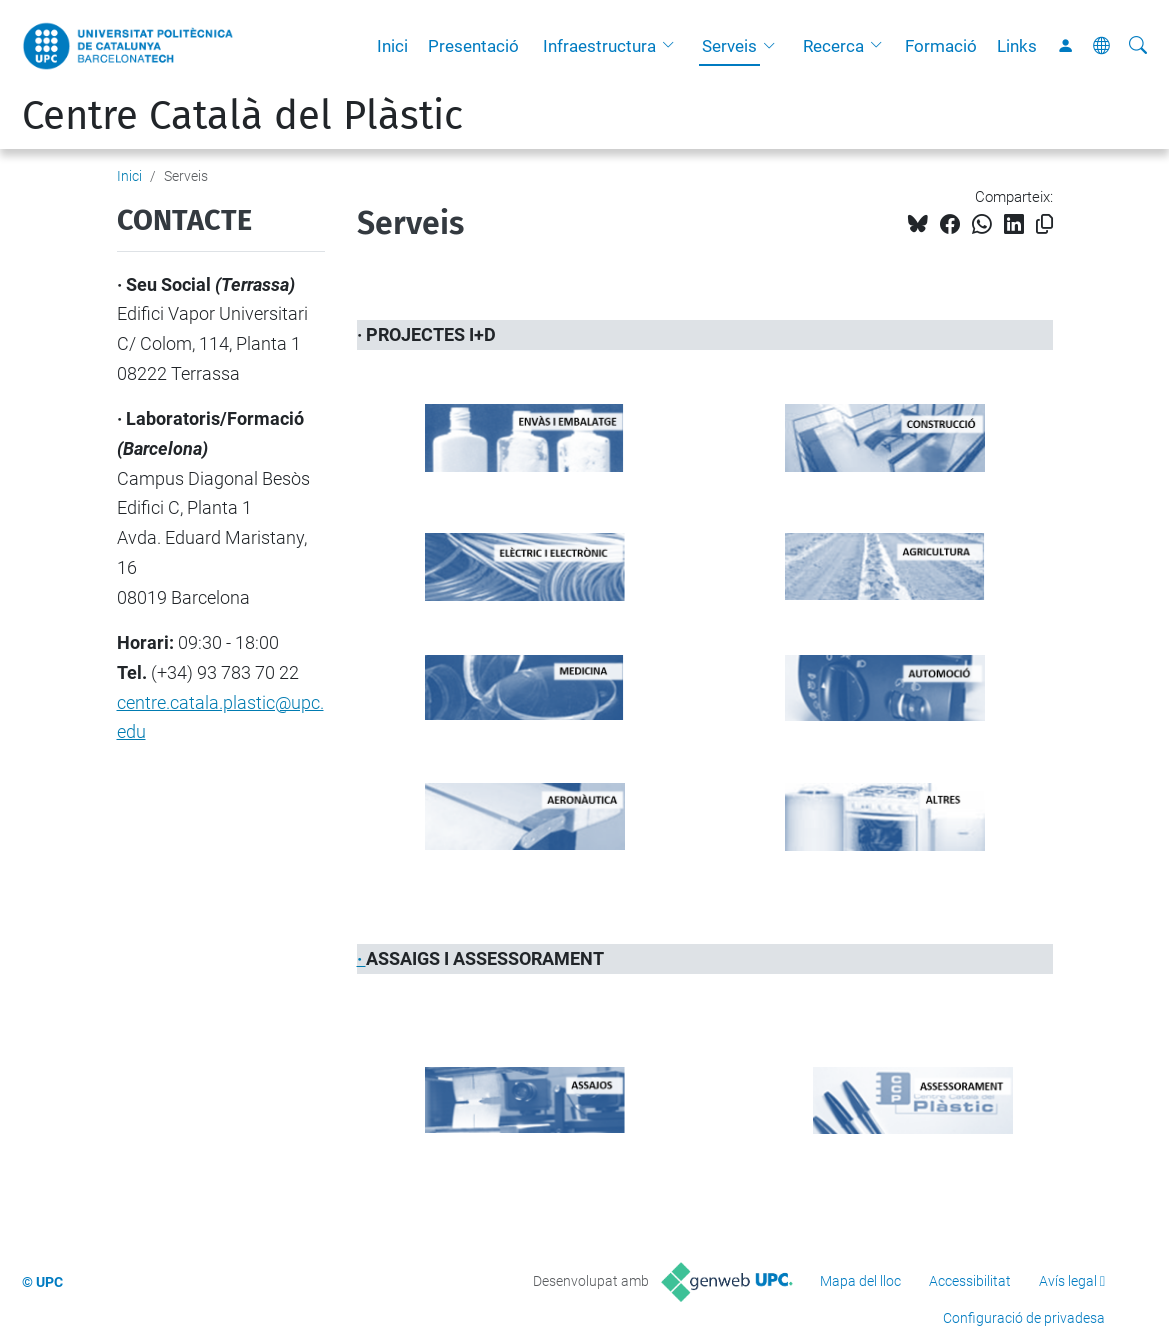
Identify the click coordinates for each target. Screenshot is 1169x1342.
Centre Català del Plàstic (242, 116)
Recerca (833, 46)
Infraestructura (599, 46)
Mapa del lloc (860, 1281)
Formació (941, 46)
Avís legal (1068, 1281)
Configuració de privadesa (1024, 1318)
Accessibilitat (970, 1281)
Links (1017, 46)
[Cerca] (1138, 46)
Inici (392, 46)
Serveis (729, 46)
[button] (673, 46)
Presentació (473, 46)
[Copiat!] (1044, 224)
